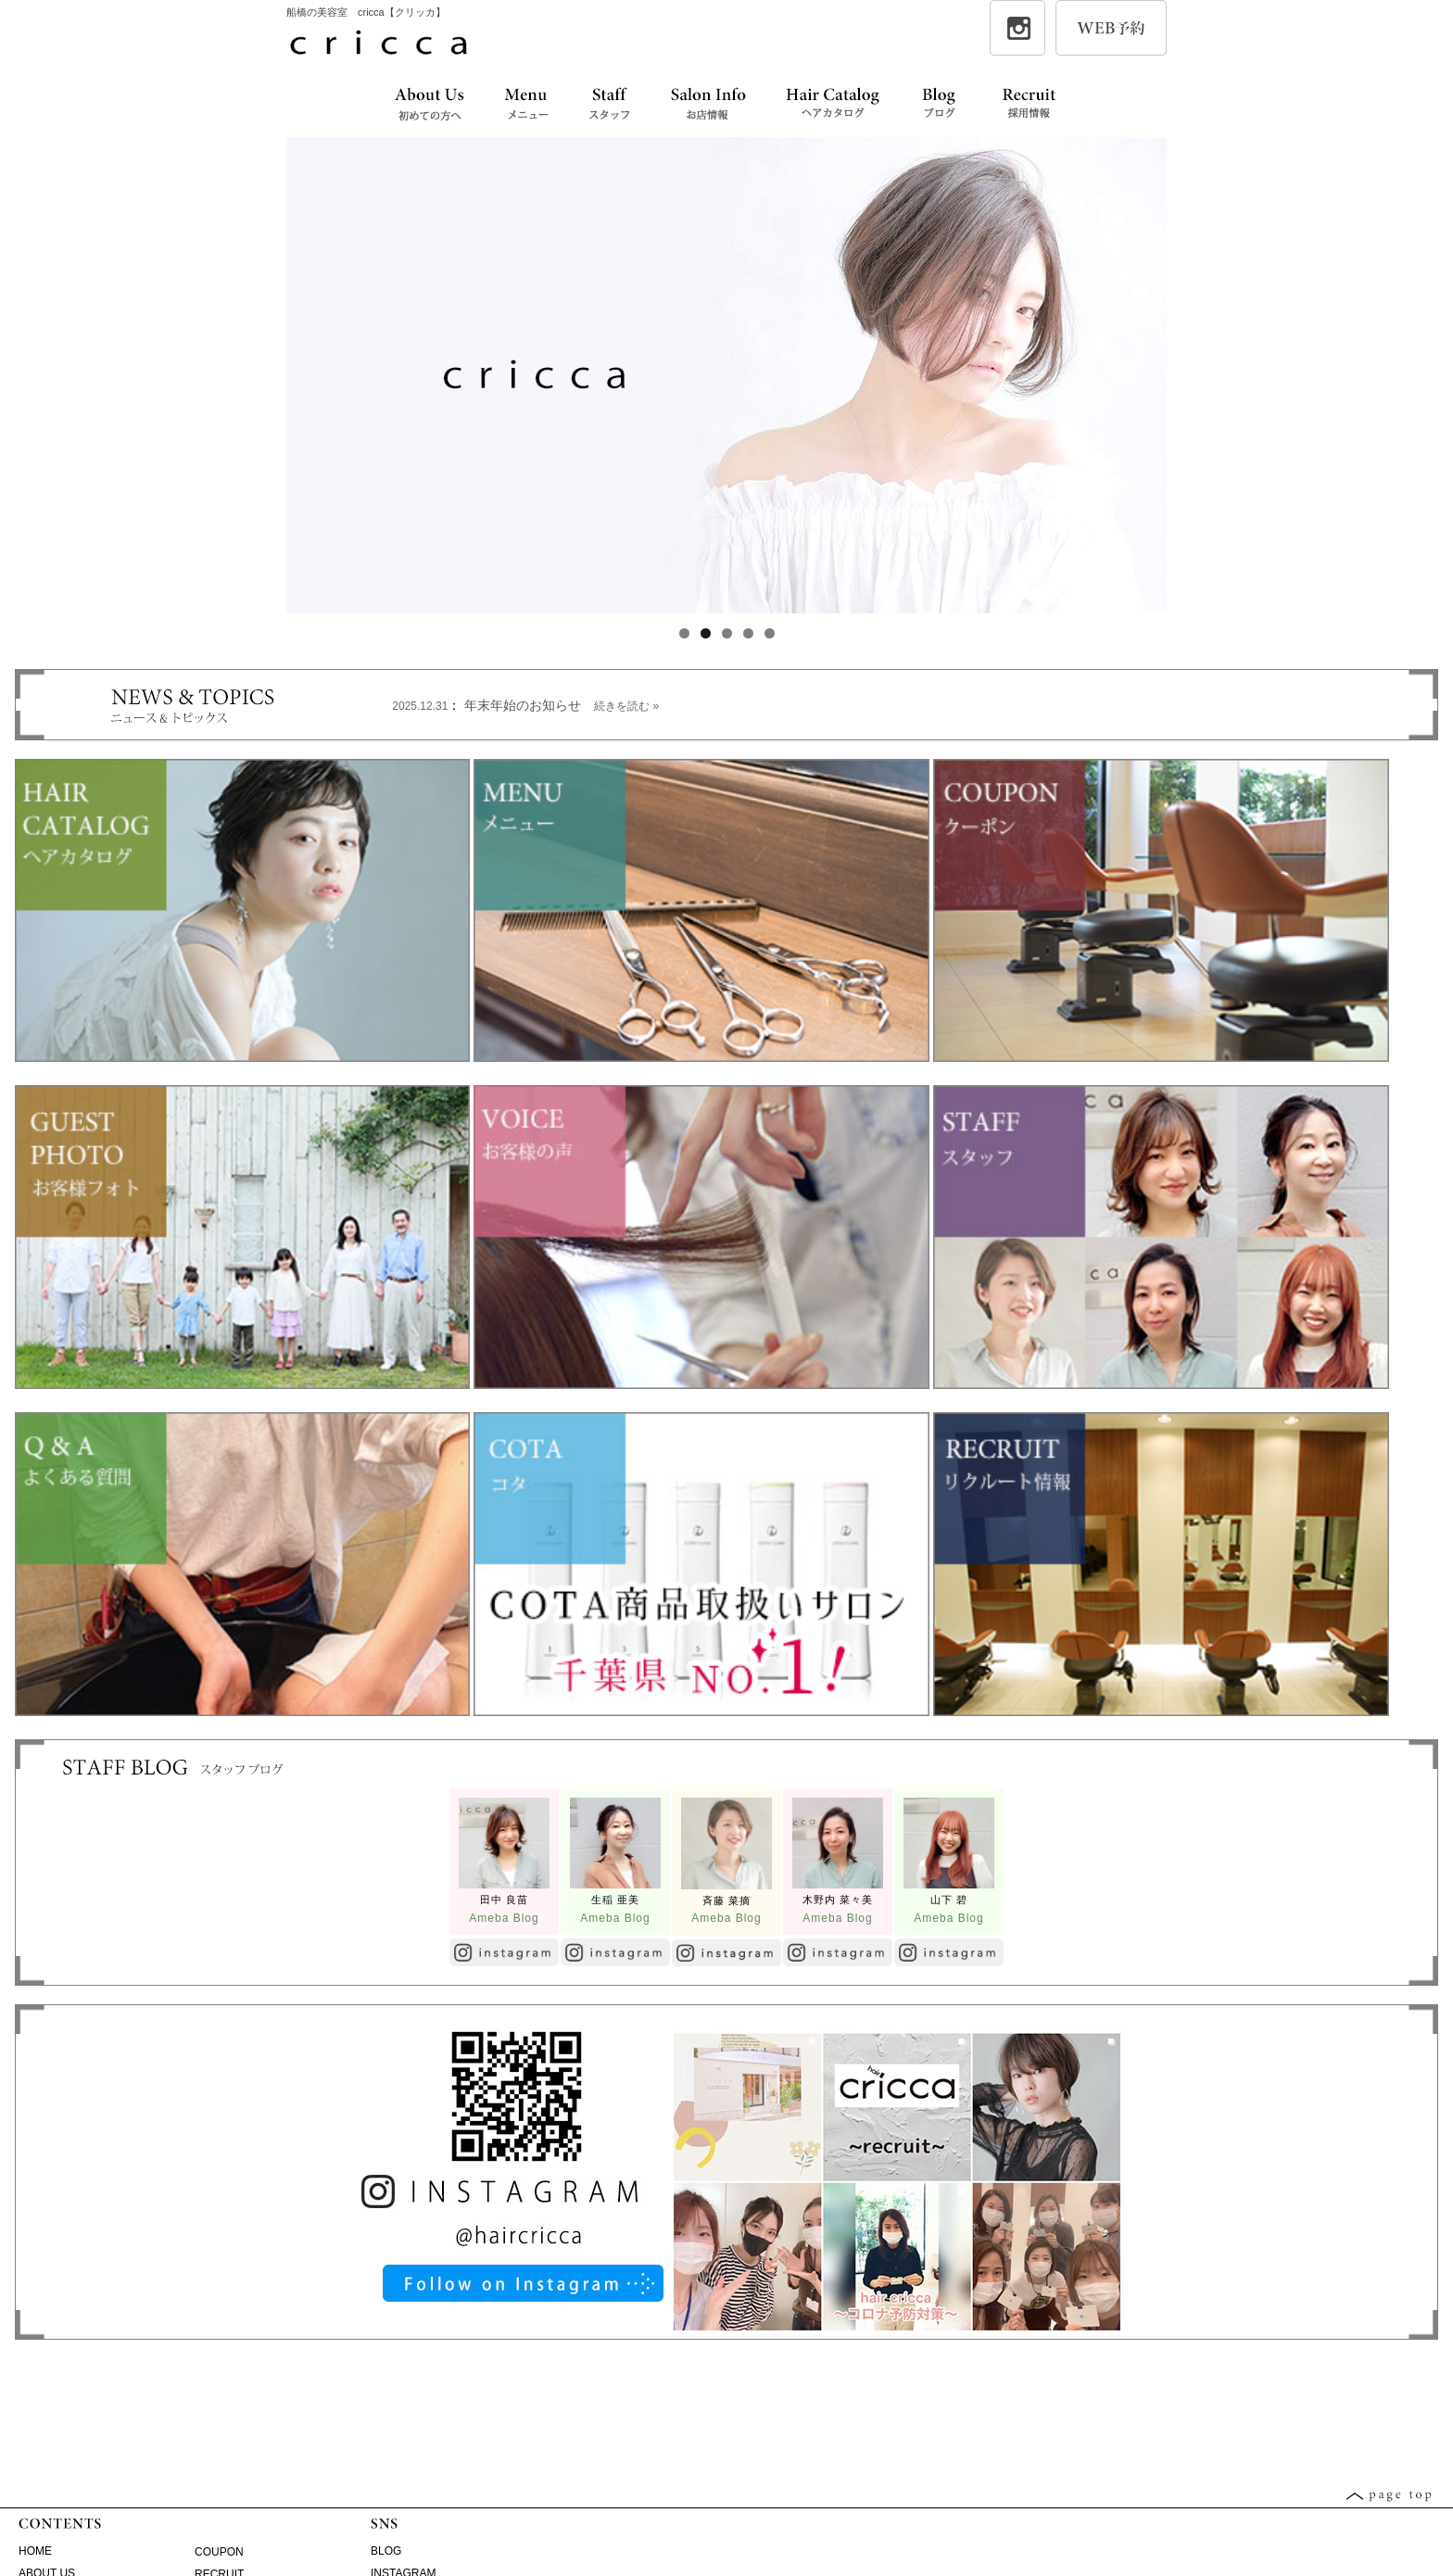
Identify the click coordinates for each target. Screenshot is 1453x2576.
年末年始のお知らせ (561, 705)
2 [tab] (706, 633)
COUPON (219, 2551)
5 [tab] (769, 633)
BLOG (386, 2550)
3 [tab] (727, 633)
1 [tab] (684, 633)
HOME (35, 2550)
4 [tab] (748, 633)
